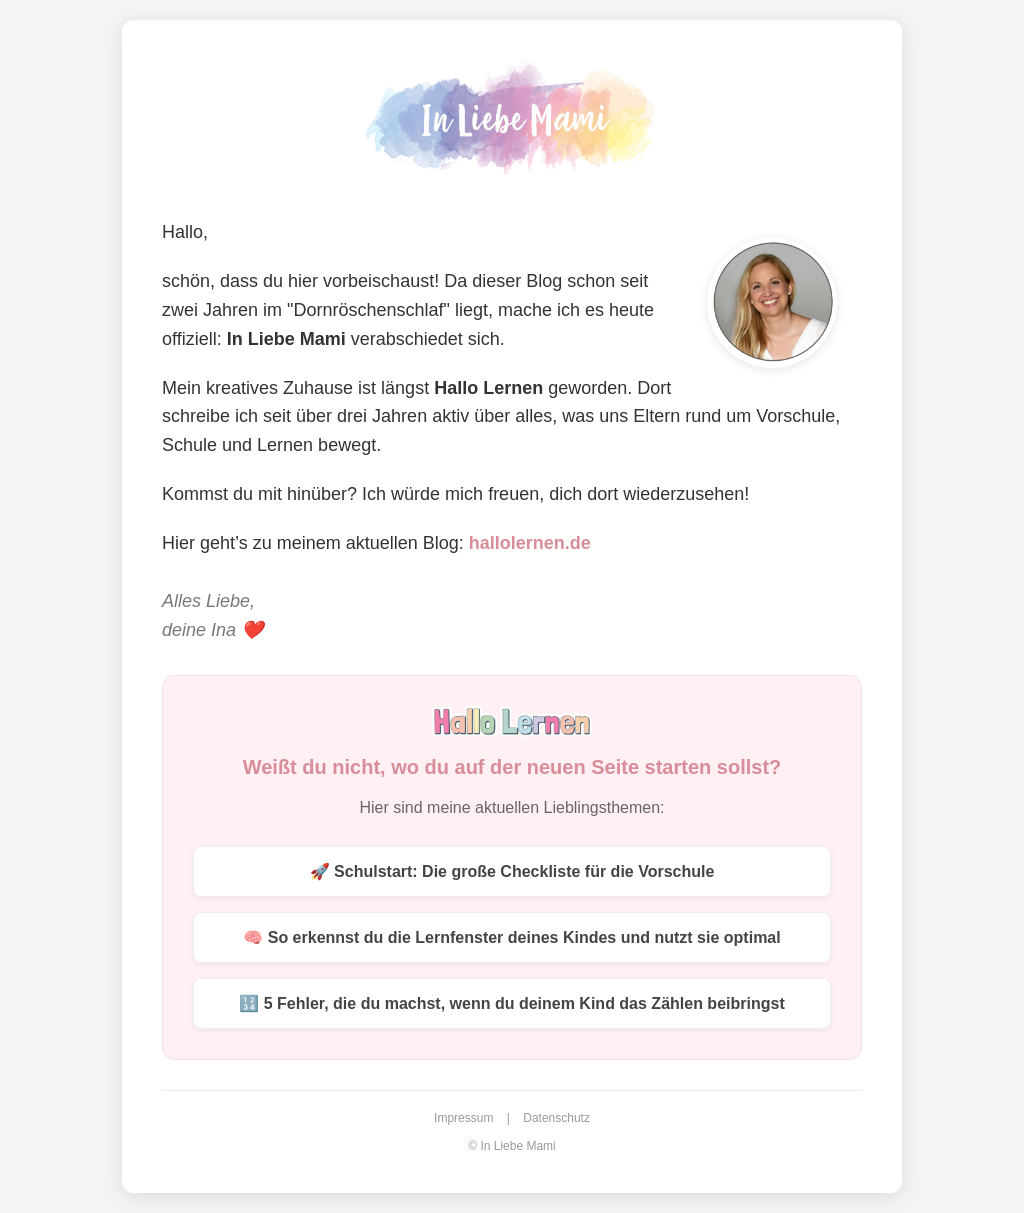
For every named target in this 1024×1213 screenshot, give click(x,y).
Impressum (463, 1118)
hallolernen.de (530, 543)
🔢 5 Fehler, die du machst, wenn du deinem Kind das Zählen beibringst (511, 1003)
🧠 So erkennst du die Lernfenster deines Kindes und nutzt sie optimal (511, 937)
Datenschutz (556, 1118)
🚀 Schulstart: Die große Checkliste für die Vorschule (512, 871)
